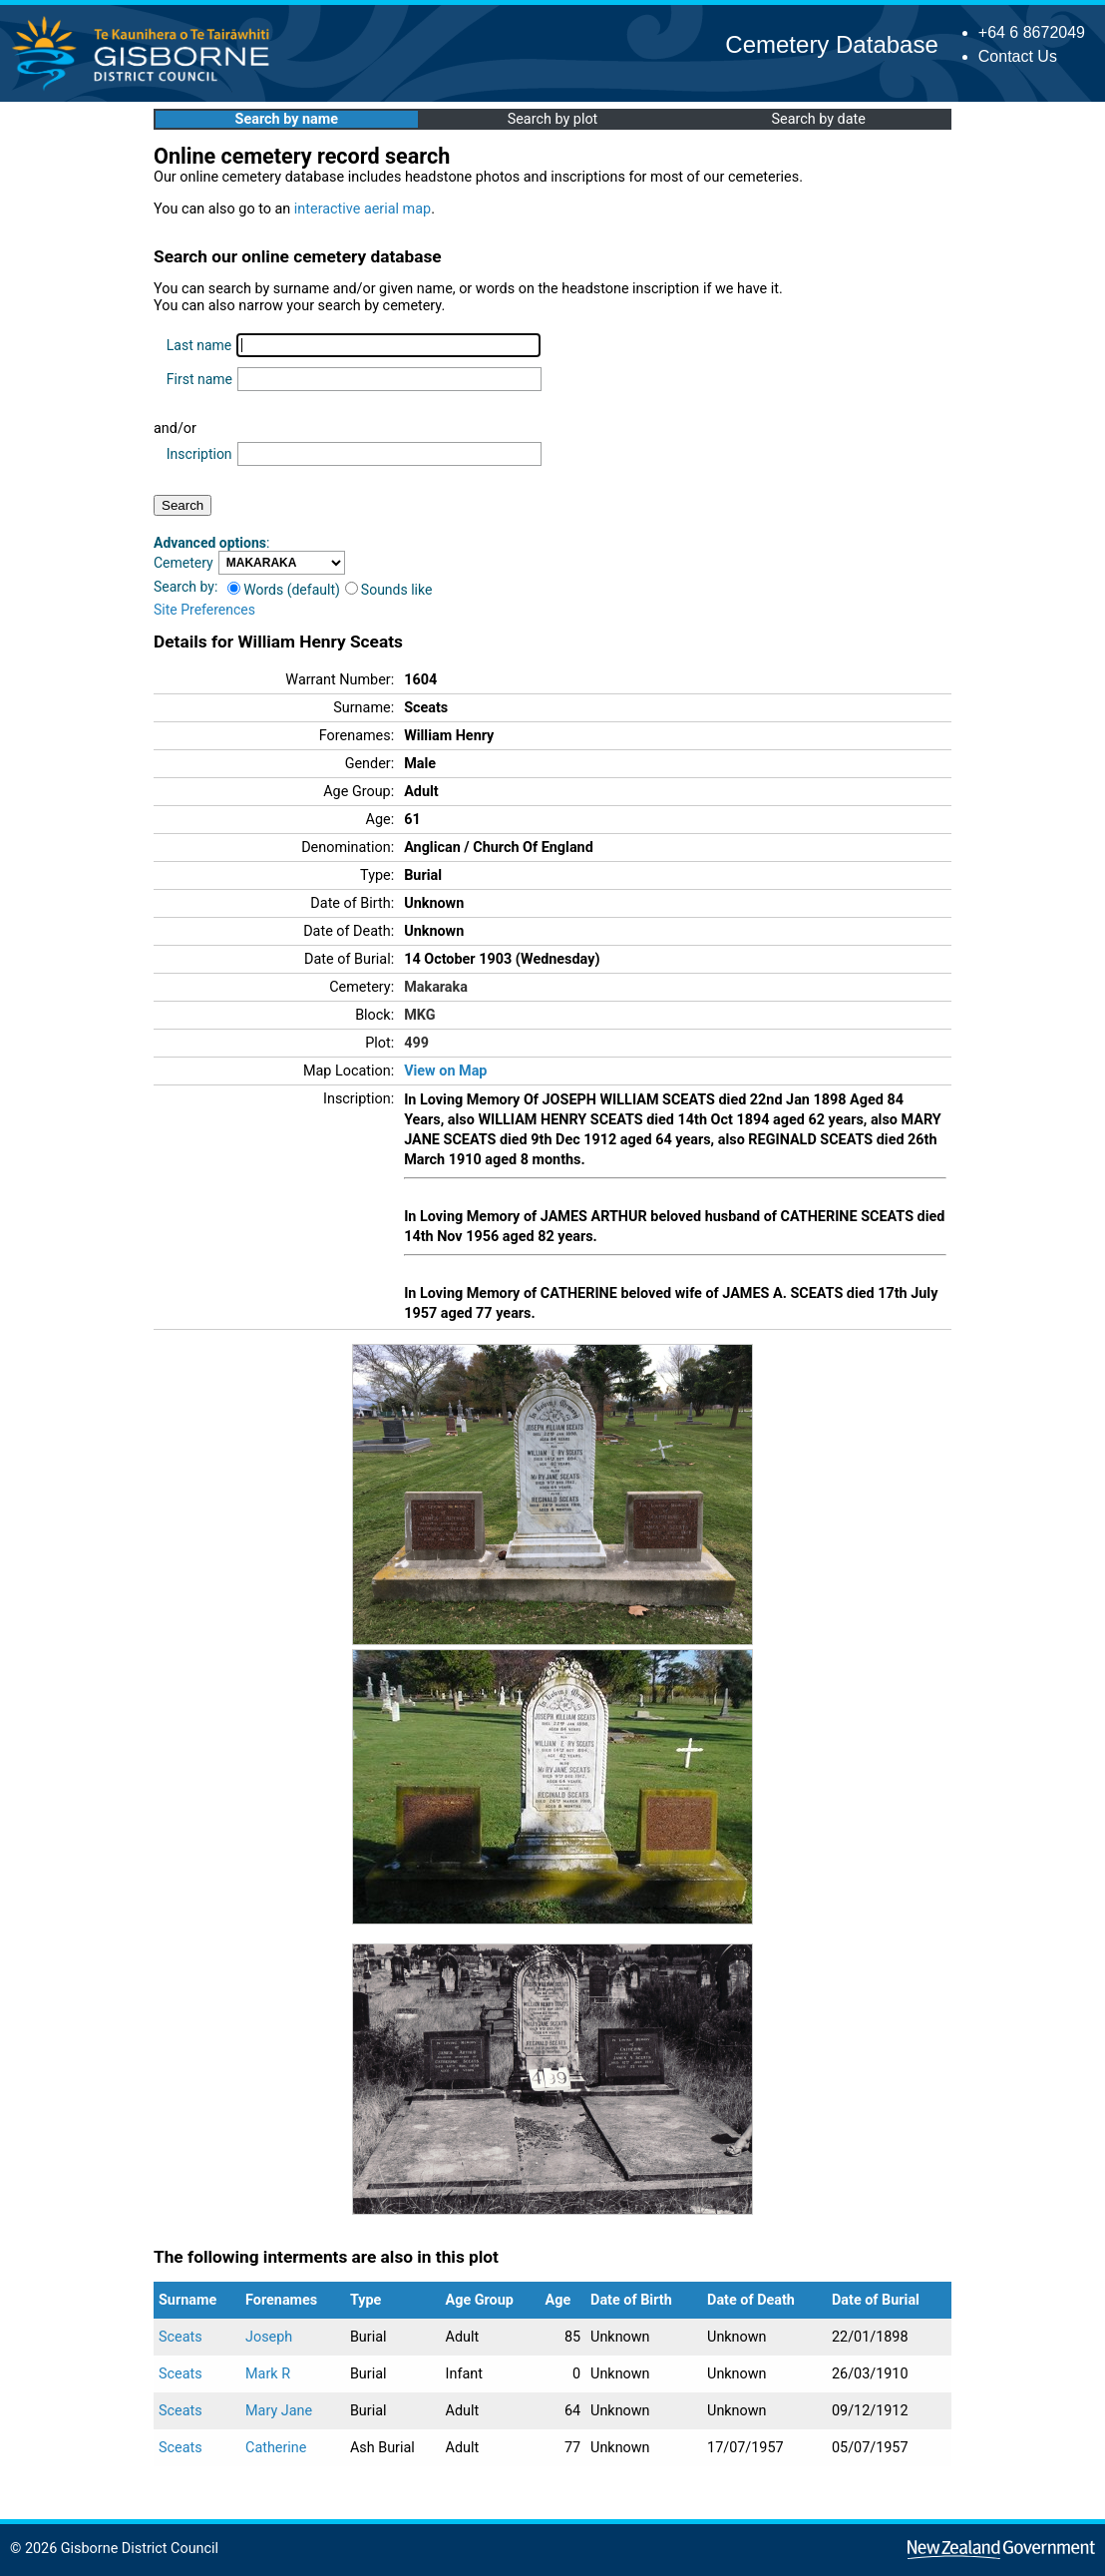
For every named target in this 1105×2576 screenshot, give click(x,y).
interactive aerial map (362, 209)
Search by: (185, 587)
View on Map (445, 1071)
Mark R (267, 2373)
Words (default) (283, 590)
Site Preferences (204, 610)
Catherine (275, 2447)
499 (416, 1043)
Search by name (286, 119)
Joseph (268, 2337)
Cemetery (183, 563)
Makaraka (436, 987)
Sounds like (389, 590)
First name (199, 379)
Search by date (818, 119)
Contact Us (1017, 56)
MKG (419, 1015)
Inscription (199, 454)
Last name (199, 345)
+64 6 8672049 (1031, 32)
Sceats (180, 2337)
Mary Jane (278, 2410)
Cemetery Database (831, 44)
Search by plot (553, 119)
